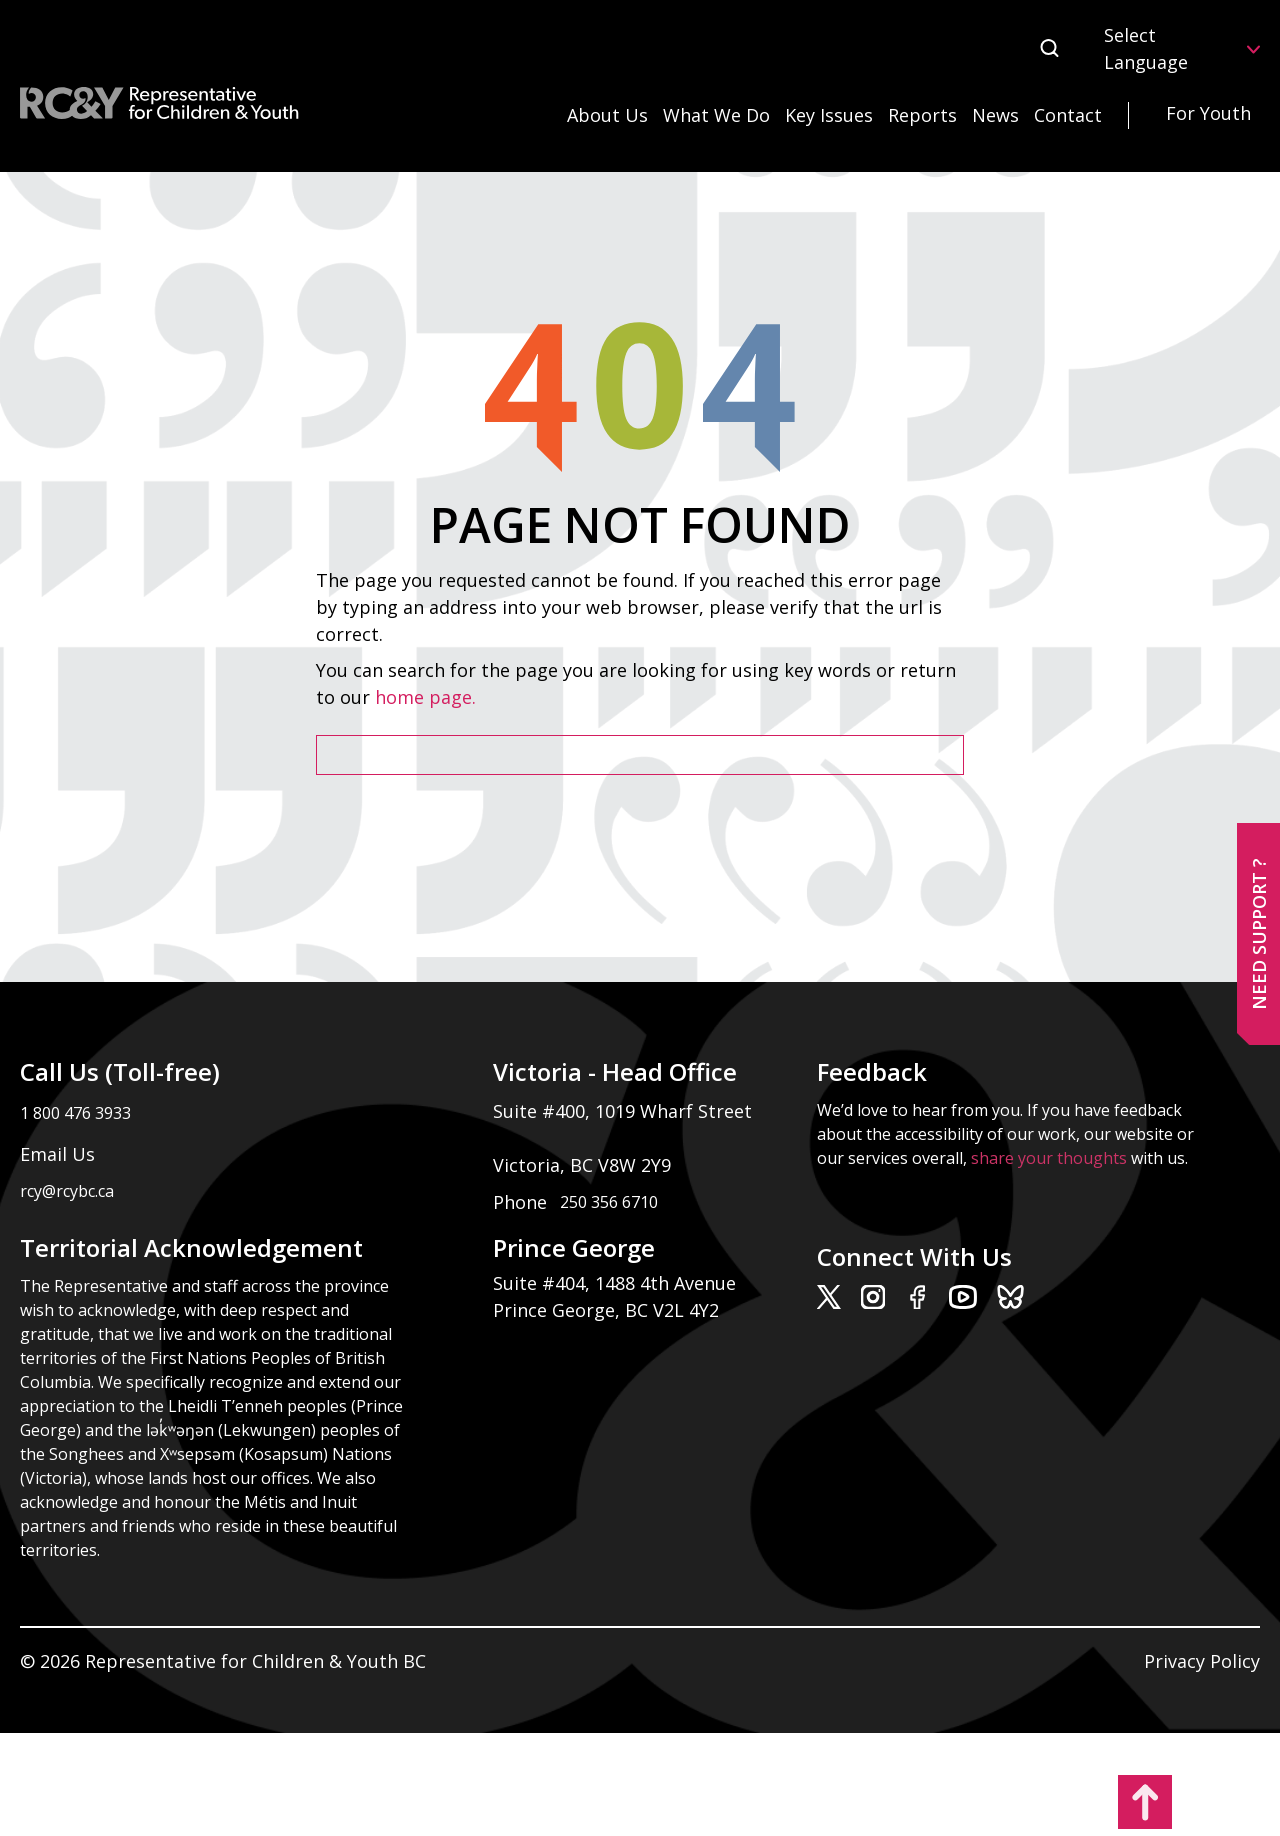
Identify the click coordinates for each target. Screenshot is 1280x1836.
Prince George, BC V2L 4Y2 (606, 1310)
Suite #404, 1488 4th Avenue (617, 1283)
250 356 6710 (609, 1202)
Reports (922, 115)
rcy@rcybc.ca (67, 1191)
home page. (428, 697)
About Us (607, 115)
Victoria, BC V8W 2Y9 (584, 1165)
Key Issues (829, 115)
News (995, 115)
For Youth (1208, 113)
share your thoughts (1049, 1158)
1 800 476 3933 (75, 1113)
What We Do (716, 115)
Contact (1068, 115)
